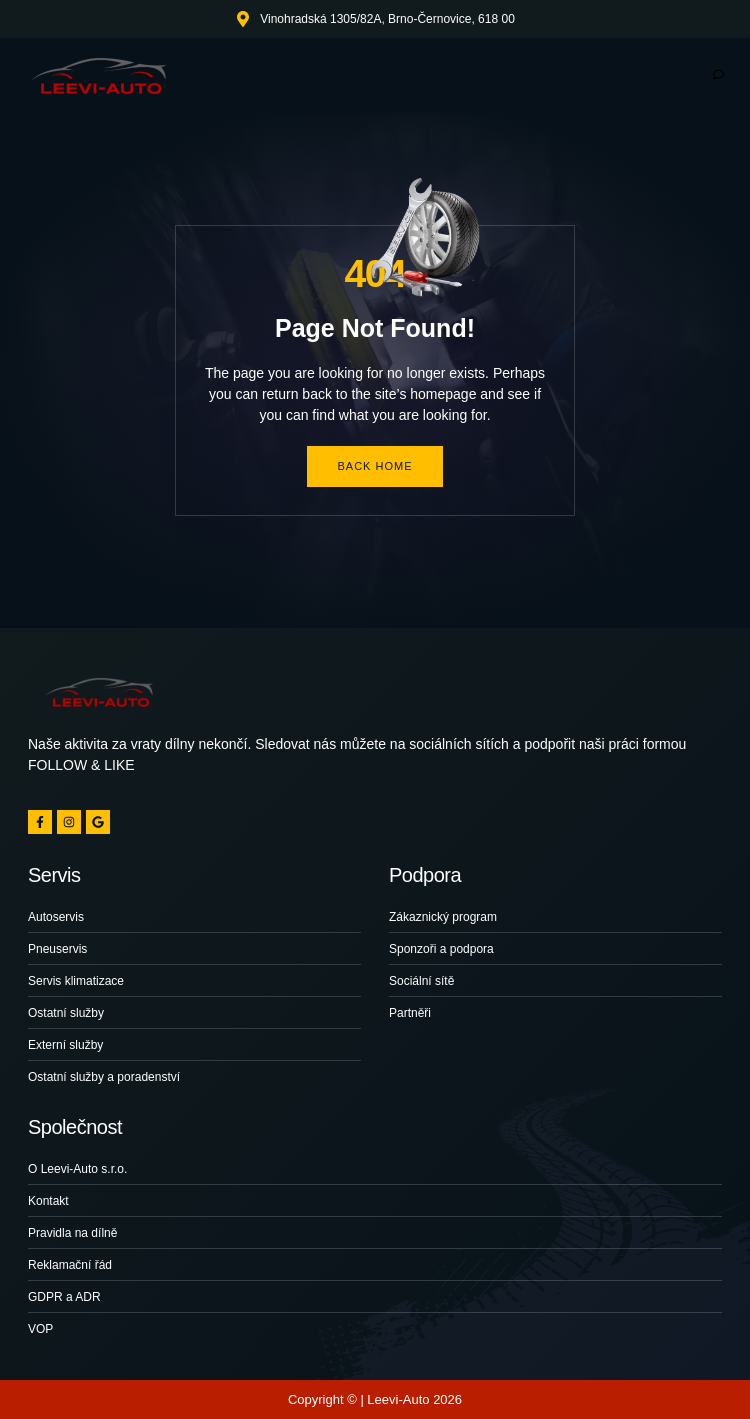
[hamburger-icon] (717, 75)
